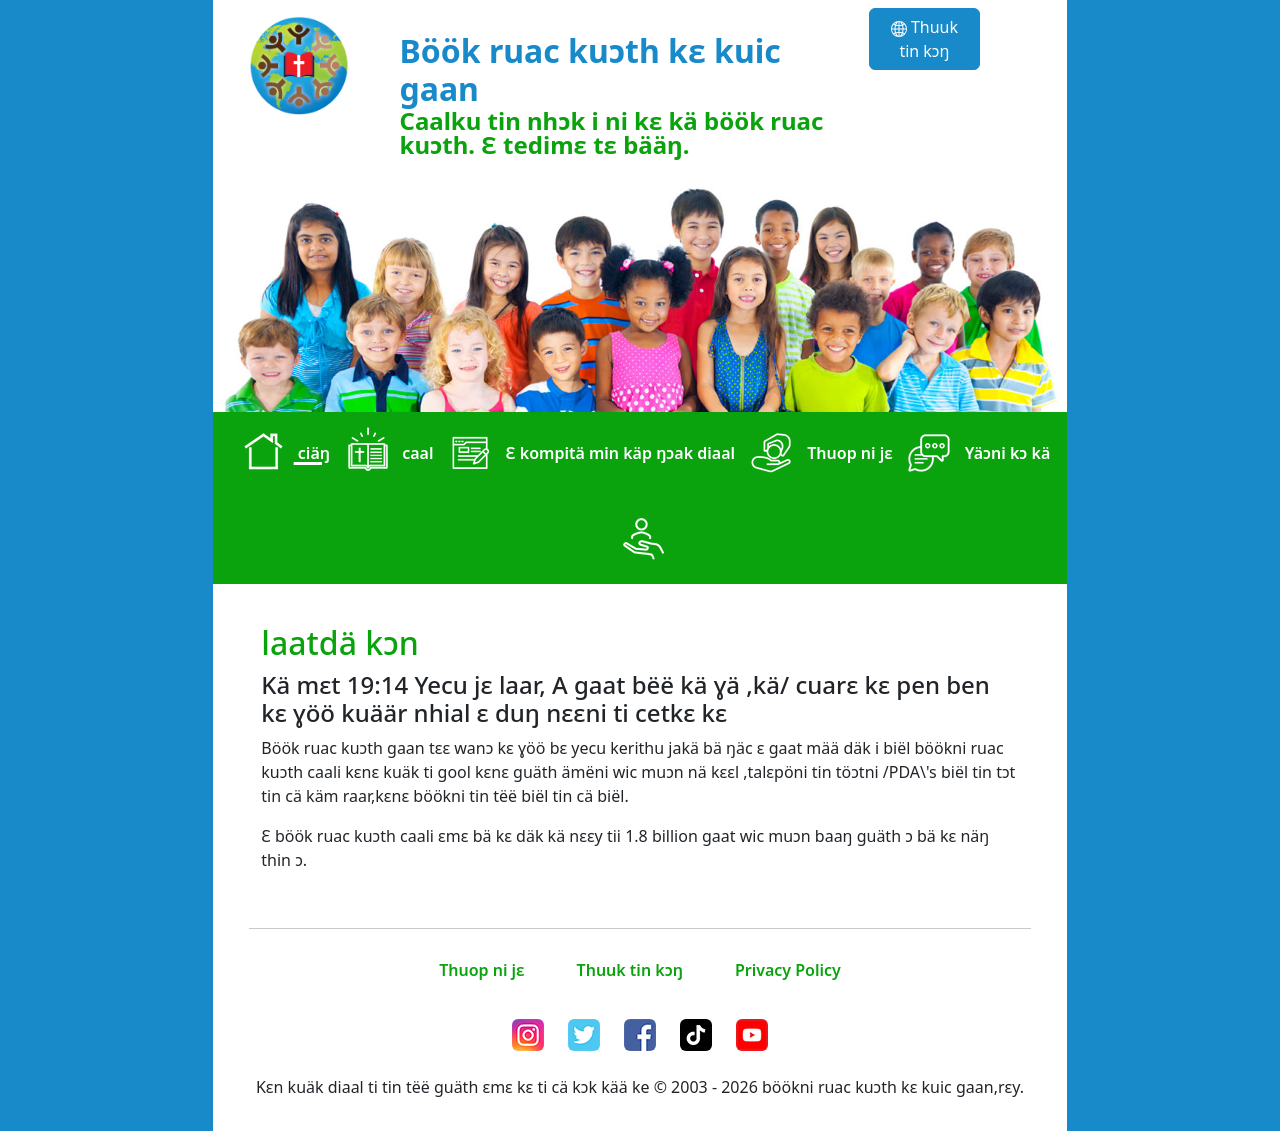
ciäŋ (282, 455)
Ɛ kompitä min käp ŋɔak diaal (588, 455)
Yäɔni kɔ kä (976, 455)
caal (385, 455)
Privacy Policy (788, 970)
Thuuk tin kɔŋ (924, 39)
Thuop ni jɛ (818, 455)
